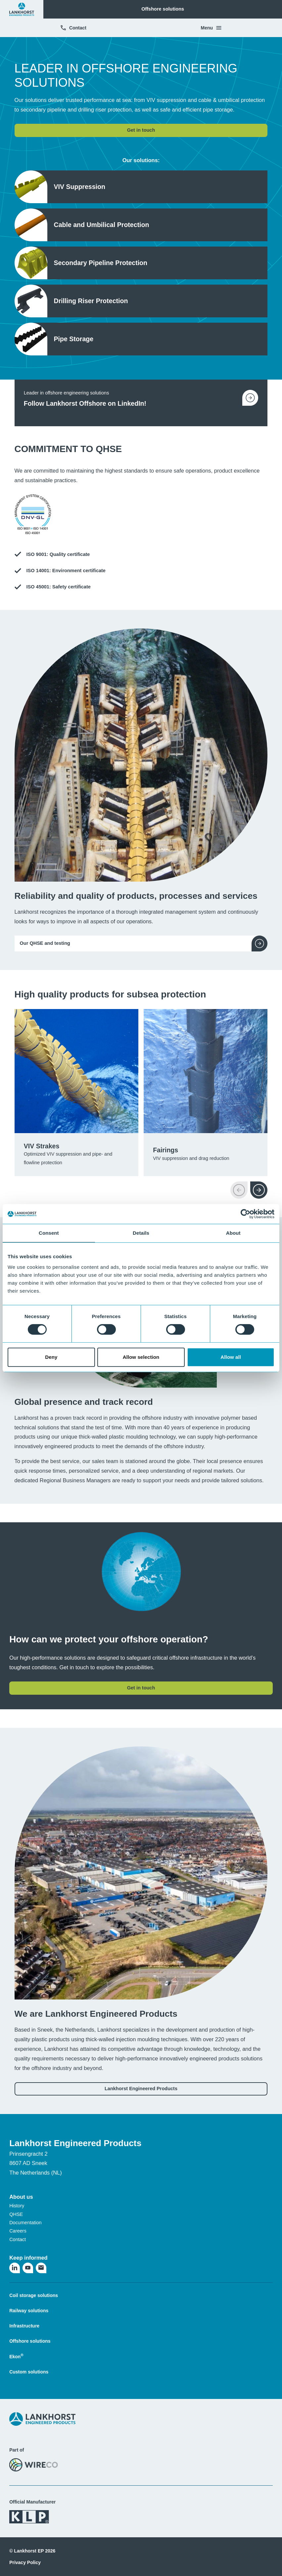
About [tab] (233, 1233)
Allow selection (141, 1357)
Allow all (230, 1357)
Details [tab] (141, 1233)
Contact (73, 27)
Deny (51, 1357)
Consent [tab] (49, 1233)
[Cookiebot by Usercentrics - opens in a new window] (245, 1214)
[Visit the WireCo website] (33, 2464)
